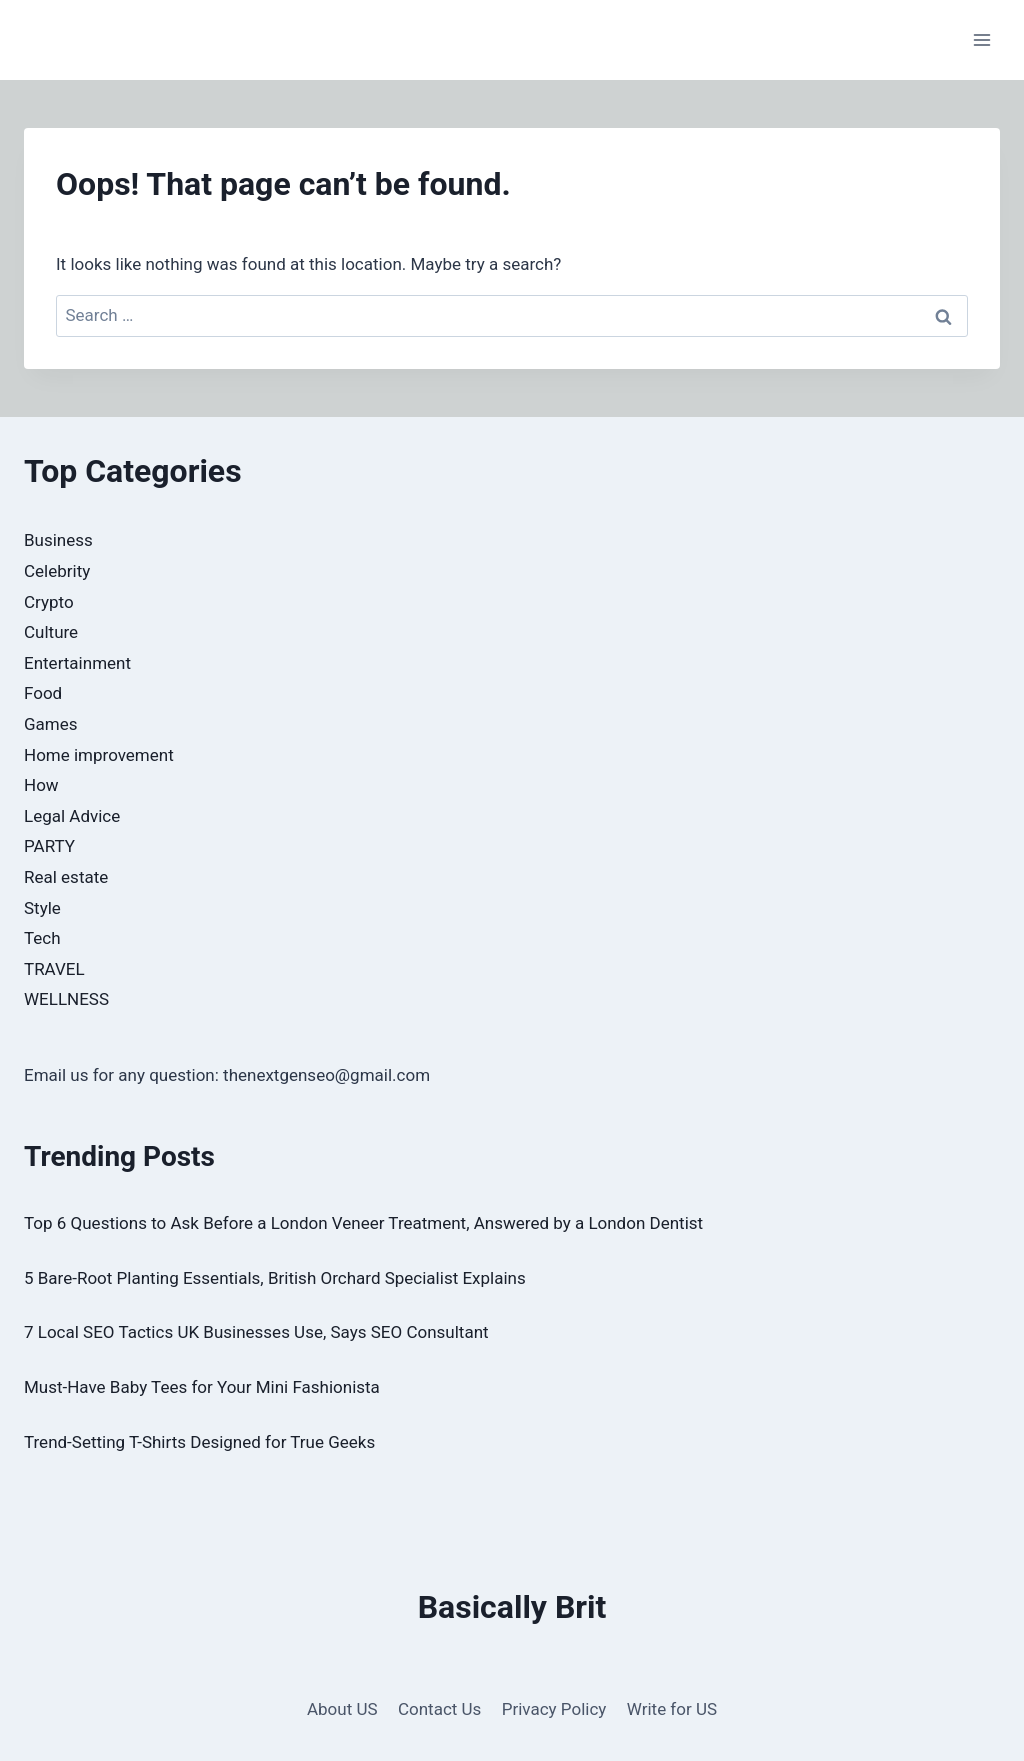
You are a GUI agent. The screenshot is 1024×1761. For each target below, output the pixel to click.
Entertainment (77, 663)
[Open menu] (981, 39)
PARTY (49, 846)
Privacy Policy (554, 1709)
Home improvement (99, 755)
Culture (51, 632)
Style (42, 908)
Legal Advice (72, 816)
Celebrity (57, 571)
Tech (42, 938)
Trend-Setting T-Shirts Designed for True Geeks (199, 1442)
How (41, 785)
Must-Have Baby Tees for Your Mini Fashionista (202, 1387)
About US (342, 1709)
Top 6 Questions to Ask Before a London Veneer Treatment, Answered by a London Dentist (363, 1223)
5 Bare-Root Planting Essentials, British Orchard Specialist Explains (275, 1278)
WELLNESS (66, 999)
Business (58, 540)
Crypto (49, 602)
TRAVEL (54, 969)
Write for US (672, 1709)
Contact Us (439, 1709)
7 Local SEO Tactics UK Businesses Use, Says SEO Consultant (256, 1332)
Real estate (66, 877)
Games (51, 724)
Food (43, 693)
